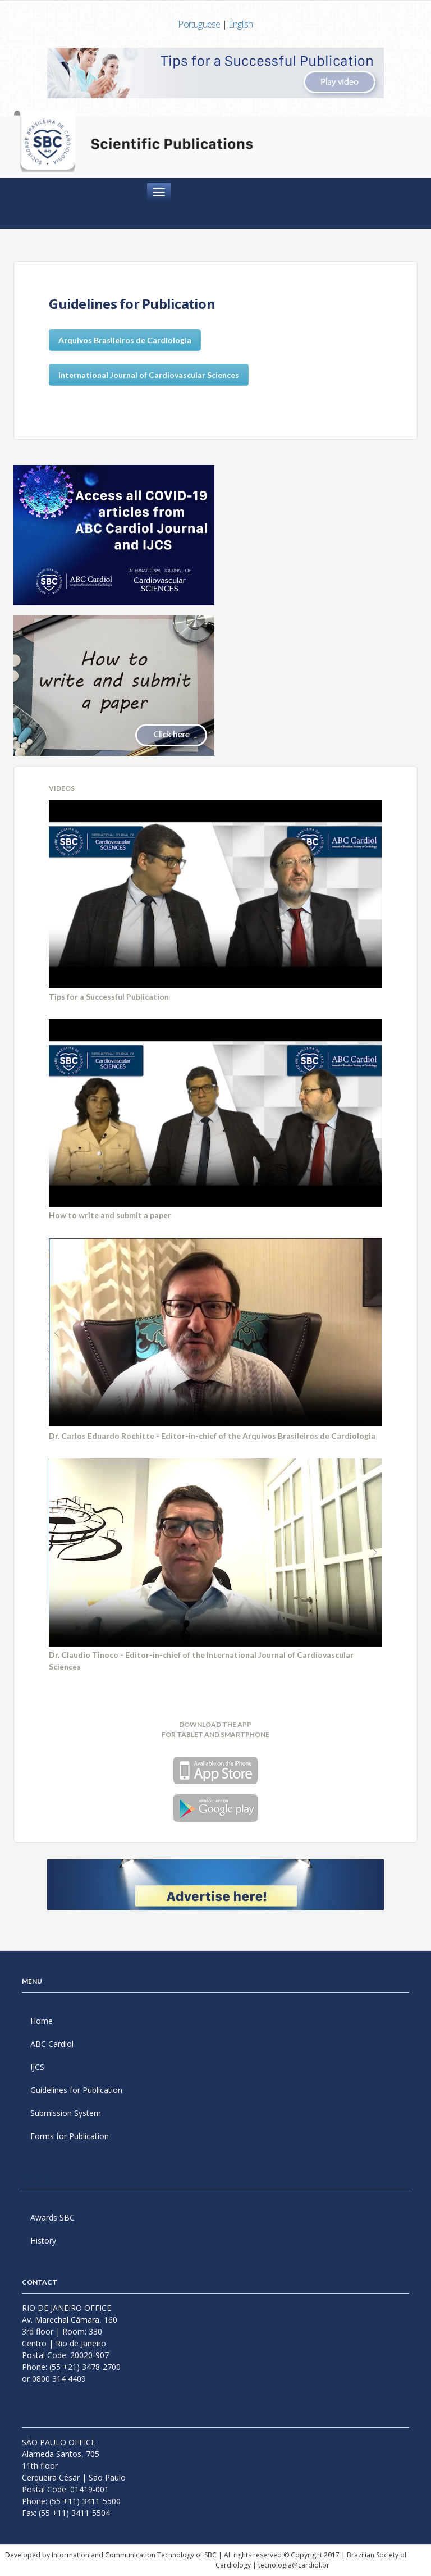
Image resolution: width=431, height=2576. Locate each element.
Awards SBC (52, 2217)
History (43, 2240)
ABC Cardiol (52, 2044)
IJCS (37, 2067)
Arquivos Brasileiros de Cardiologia (124, 340)
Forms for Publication (69, 2136)
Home (41, 2021)
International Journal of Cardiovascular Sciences (148, 375)
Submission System (65, 2113)
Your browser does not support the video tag (215, 894)
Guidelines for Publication (76, 2090)
